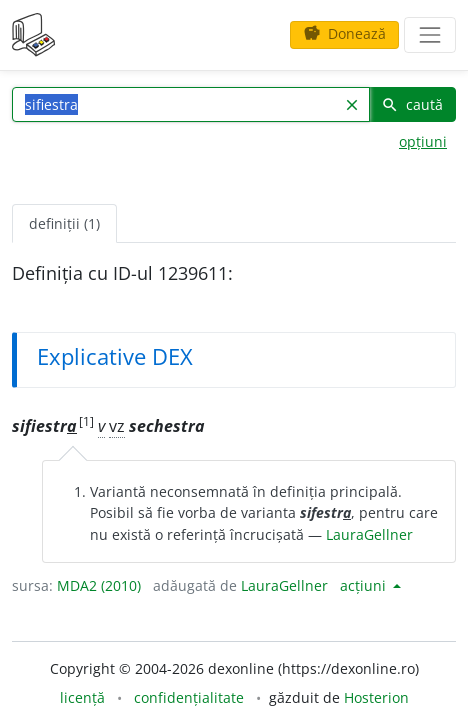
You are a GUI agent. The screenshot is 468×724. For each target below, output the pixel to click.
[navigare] (430, 35)
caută (412, 104)
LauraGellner (369, 534)
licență (82, 697)
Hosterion (376, 697)
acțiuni (365, 585)
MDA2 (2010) (99, 585)
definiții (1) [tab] (64, 223)
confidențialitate (189, 697)
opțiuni (423, 141)
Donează (344, 33)
